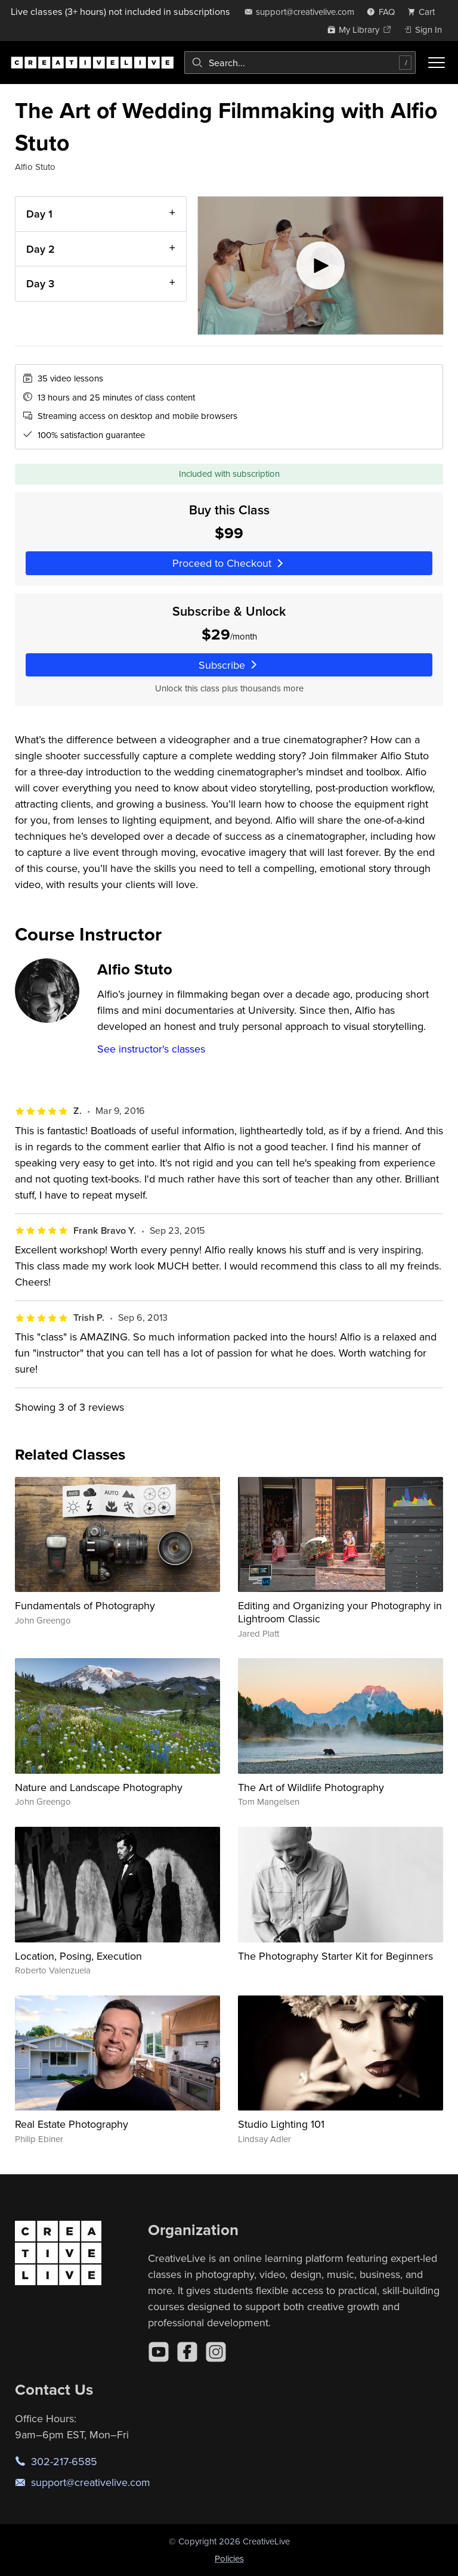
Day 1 (39, 213)
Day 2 (40, 248)
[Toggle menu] (436, 62)
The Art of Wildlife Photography (311, 1787)
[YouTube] (158, 2352)
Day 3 (40, 283)
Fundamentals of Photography (85, 1605)
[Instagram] (216, 2352)
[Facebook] (187, 2352)
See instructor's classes (151, 1048)
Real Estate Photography (71, 2123)
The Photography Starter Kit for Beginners (335, 1955)
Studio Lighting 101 (281, 2123)
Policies (229, 2558)
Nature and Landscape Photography (98, 1787)
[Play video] (320, 265)
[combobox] (300, 62)
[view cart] (424, 12)
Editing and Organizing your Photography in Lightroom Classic (340, 1612)
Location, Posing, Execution (78, 1955)
